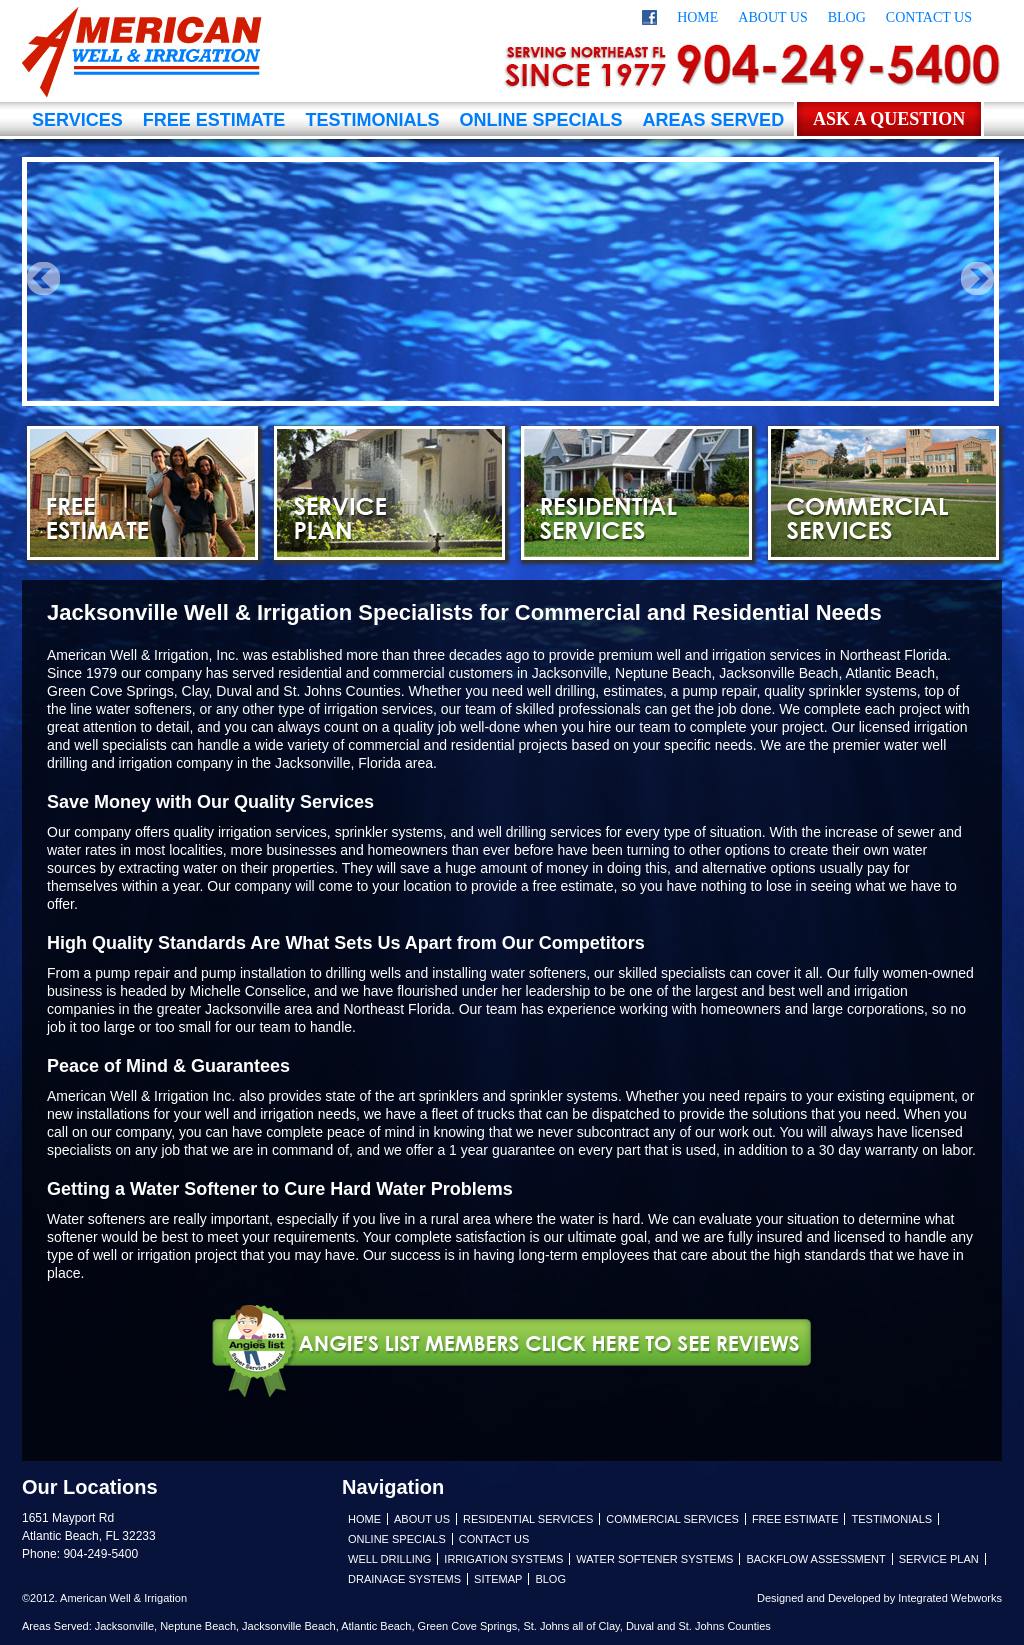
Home (697, 17)
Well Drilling (389, 1559)
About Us (772, 17)
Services (77, 120)
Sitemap (498, 1579)
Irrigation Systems (503, 1559)
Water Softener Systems (654, 1559)
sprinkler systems (564, 1096)
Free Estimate (214, 120)
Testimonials (372, 120)
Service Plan (389, 493)
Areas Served (713, 120)
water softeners (144, 709)
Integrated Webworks (950, 1598)
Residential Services (636, 493)
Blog (847, 17)
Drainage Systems (404, 1579)
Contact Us (929, 17)
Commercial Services (883, 493)
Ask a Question (889, 119)
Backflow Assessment (815, 1559)
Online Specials (540, 120)
